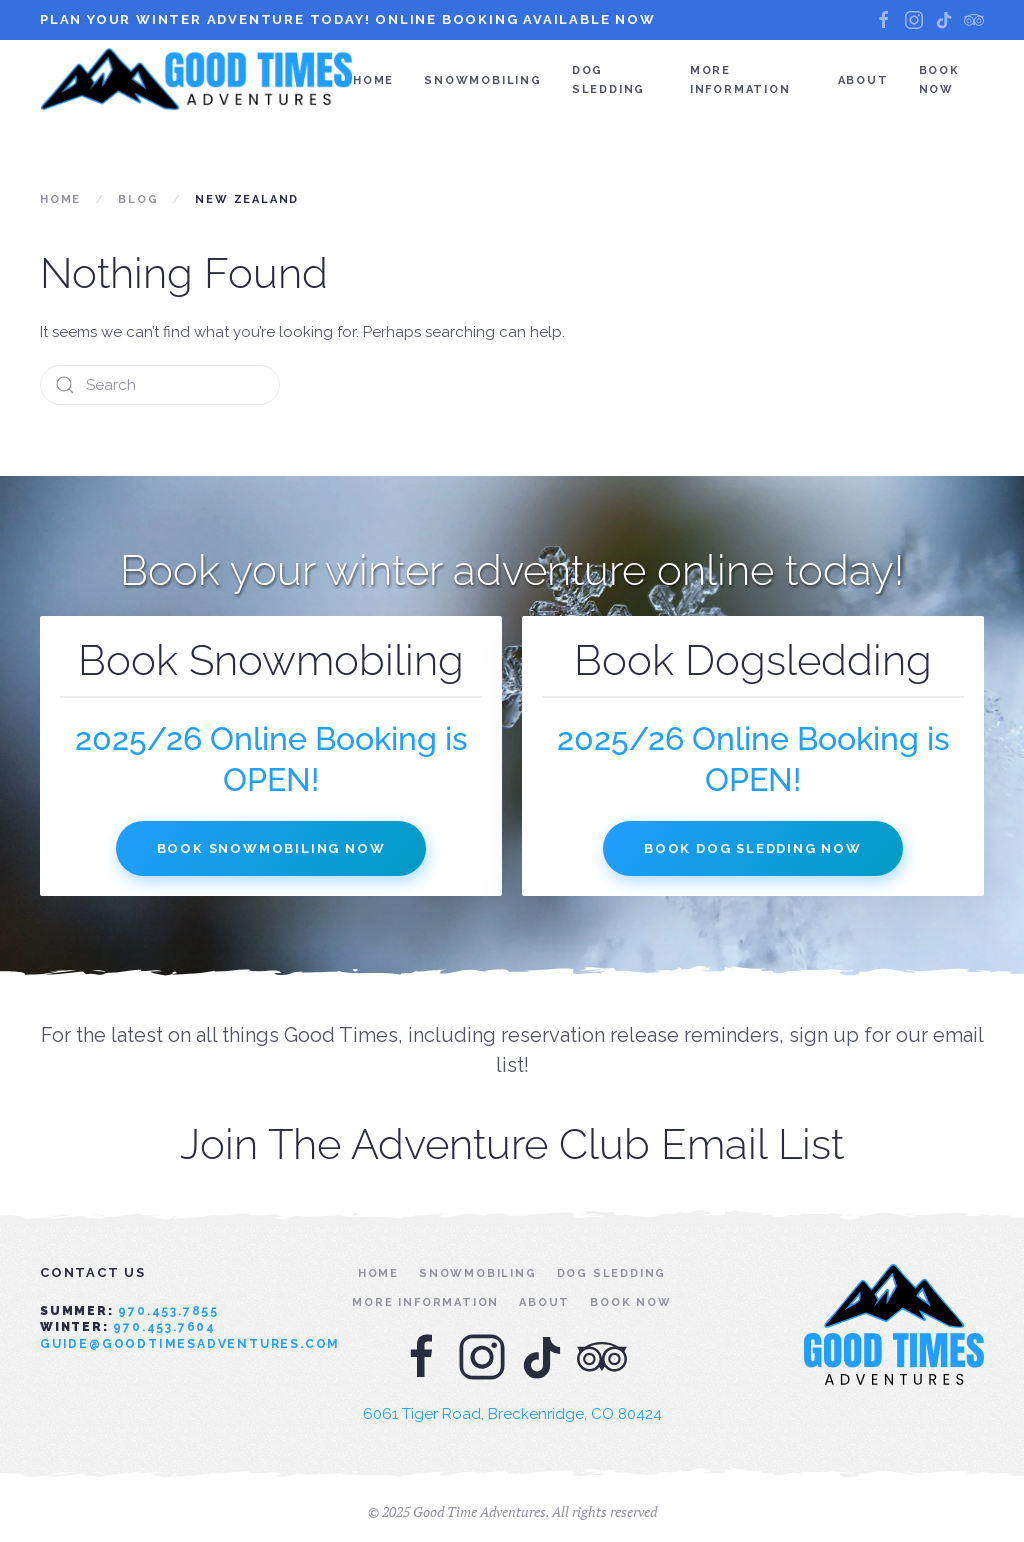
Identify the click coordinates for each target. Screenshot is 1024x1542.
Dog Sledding (608, 80)
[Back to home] (196, 80)
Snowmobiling (483, 80)
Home (373, 80)
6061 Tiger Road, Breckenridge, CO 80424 (512, 1414)
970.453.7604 (164, 1327)
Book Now (939, 80)
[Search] (160, 385)
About (544, 1302)
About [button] (863, 80)
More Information (740, 80)
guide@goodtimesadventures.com (190, 1344)
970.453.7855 (168, 1311)
